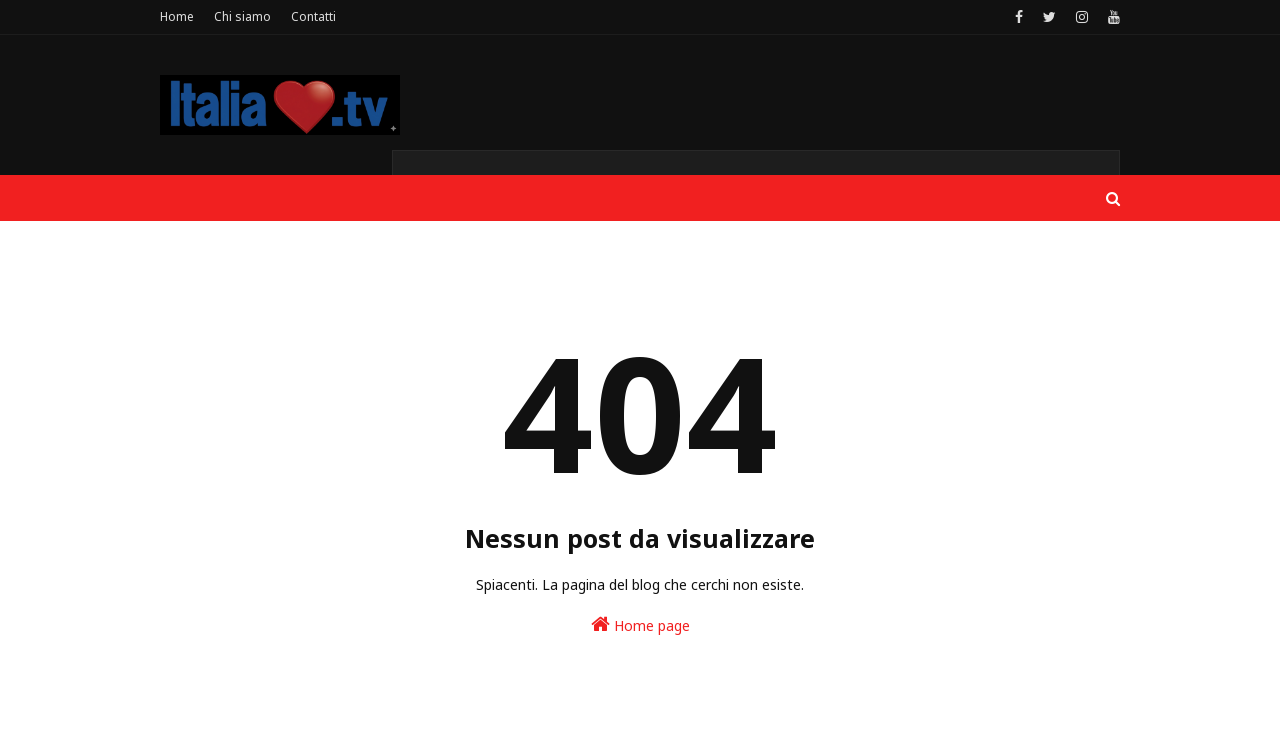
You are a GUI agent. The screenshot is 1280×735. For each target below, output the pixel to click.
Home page (640, 624)
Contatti (313, 16)
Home (177, 16)
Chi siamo (242, 16)
